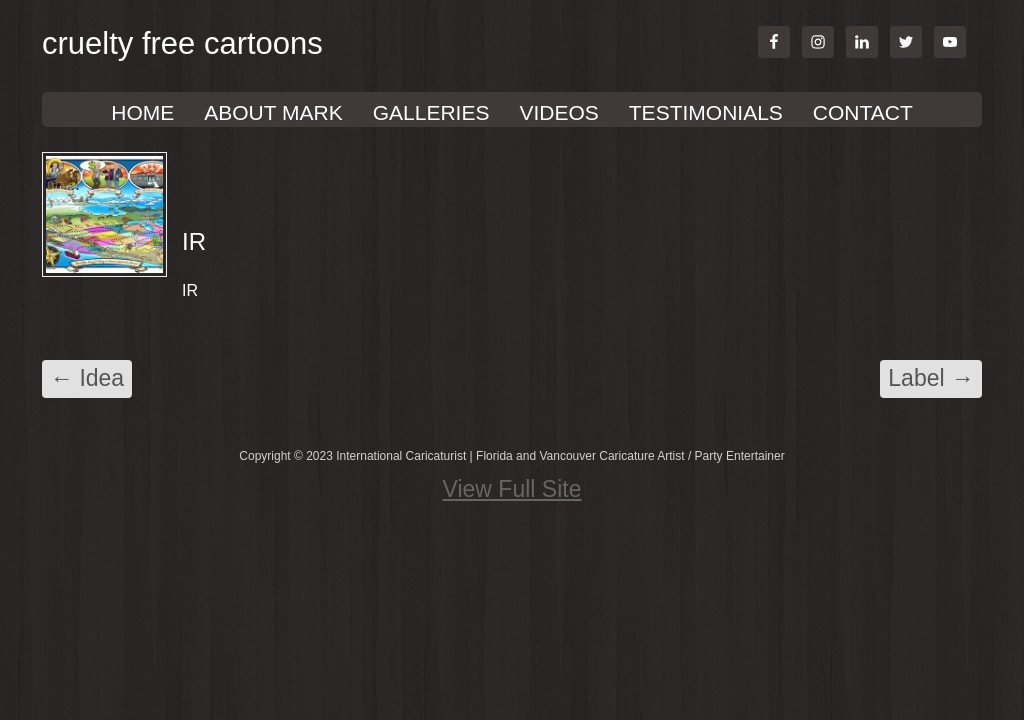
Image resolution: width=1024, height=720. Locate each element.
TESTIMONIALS (706, 112)
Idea (87, 378)
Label (931, 378)
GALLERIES (431, 112)
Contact (863, 112)
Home (142, 112)
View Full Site (512, 489)
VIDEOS (558, 112)
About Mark (273, 112)
